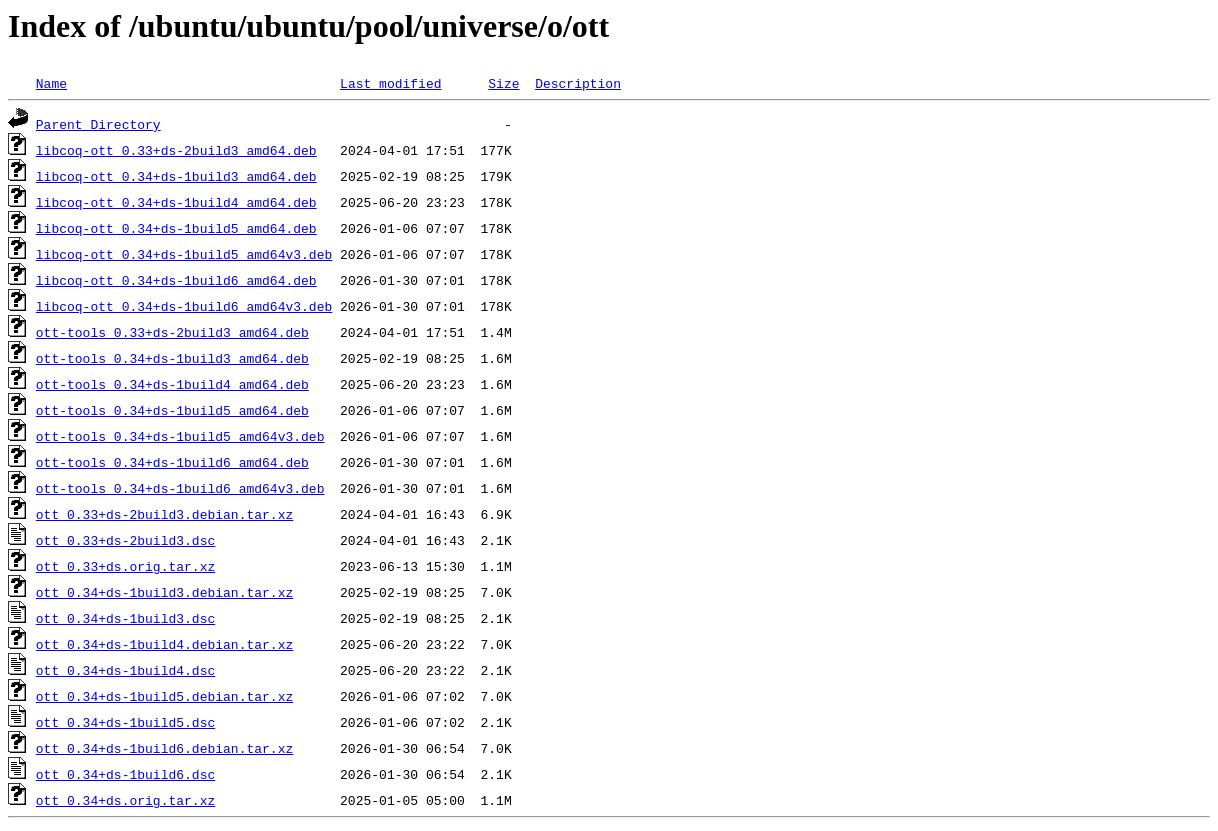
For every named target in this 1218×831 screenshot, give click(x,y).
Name (51, 83)
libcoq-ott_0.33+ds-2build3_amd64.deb (176, 150)
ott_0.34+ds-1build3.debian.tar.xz (164, 592)
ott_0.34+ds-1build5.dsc (125, 722)
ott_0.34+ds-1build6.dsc (125, 774)
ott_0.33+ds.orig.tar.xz (125, 566)
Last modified (390, 83)
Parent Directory (98, 124)
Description (578, 83)
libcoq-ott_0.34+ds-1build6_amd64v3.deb (184, 306)
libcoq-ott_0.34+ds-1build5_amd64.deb (176, 228)
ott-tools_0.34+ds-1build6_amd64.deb (172, 462)
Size (503, 83)
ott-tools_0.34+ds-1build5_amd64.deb (172, 410)
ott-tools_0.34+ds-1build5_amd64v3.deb (180, 436)
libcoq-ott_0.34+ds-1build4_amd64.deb (176, 202)
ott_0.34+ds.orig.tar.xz (125, 800)
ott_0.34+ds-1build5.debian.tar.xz (164, 696)
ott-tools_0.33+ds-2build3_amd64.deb (172, 332)
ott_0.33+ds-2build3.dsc (125, 540)
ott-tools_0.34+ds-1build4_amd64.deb (172, 384)
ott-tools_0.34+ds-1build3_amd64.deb (172, 358)
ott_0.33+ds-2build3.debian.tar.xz (164, 514)
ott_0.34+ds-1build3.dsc (125, 618)
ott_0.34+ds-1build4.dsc (125, 670)
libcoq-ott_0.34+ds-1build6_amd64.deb (176, 280)
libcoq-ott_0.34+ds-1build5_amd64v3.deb (184, 254)
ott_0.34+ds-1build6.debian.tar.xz (164, 748)
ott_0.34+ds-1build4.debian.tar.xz (164, 644)
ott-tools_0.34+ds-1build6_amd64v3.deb (180, 488)
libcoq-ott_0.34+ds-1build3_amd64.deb (176, 176)
